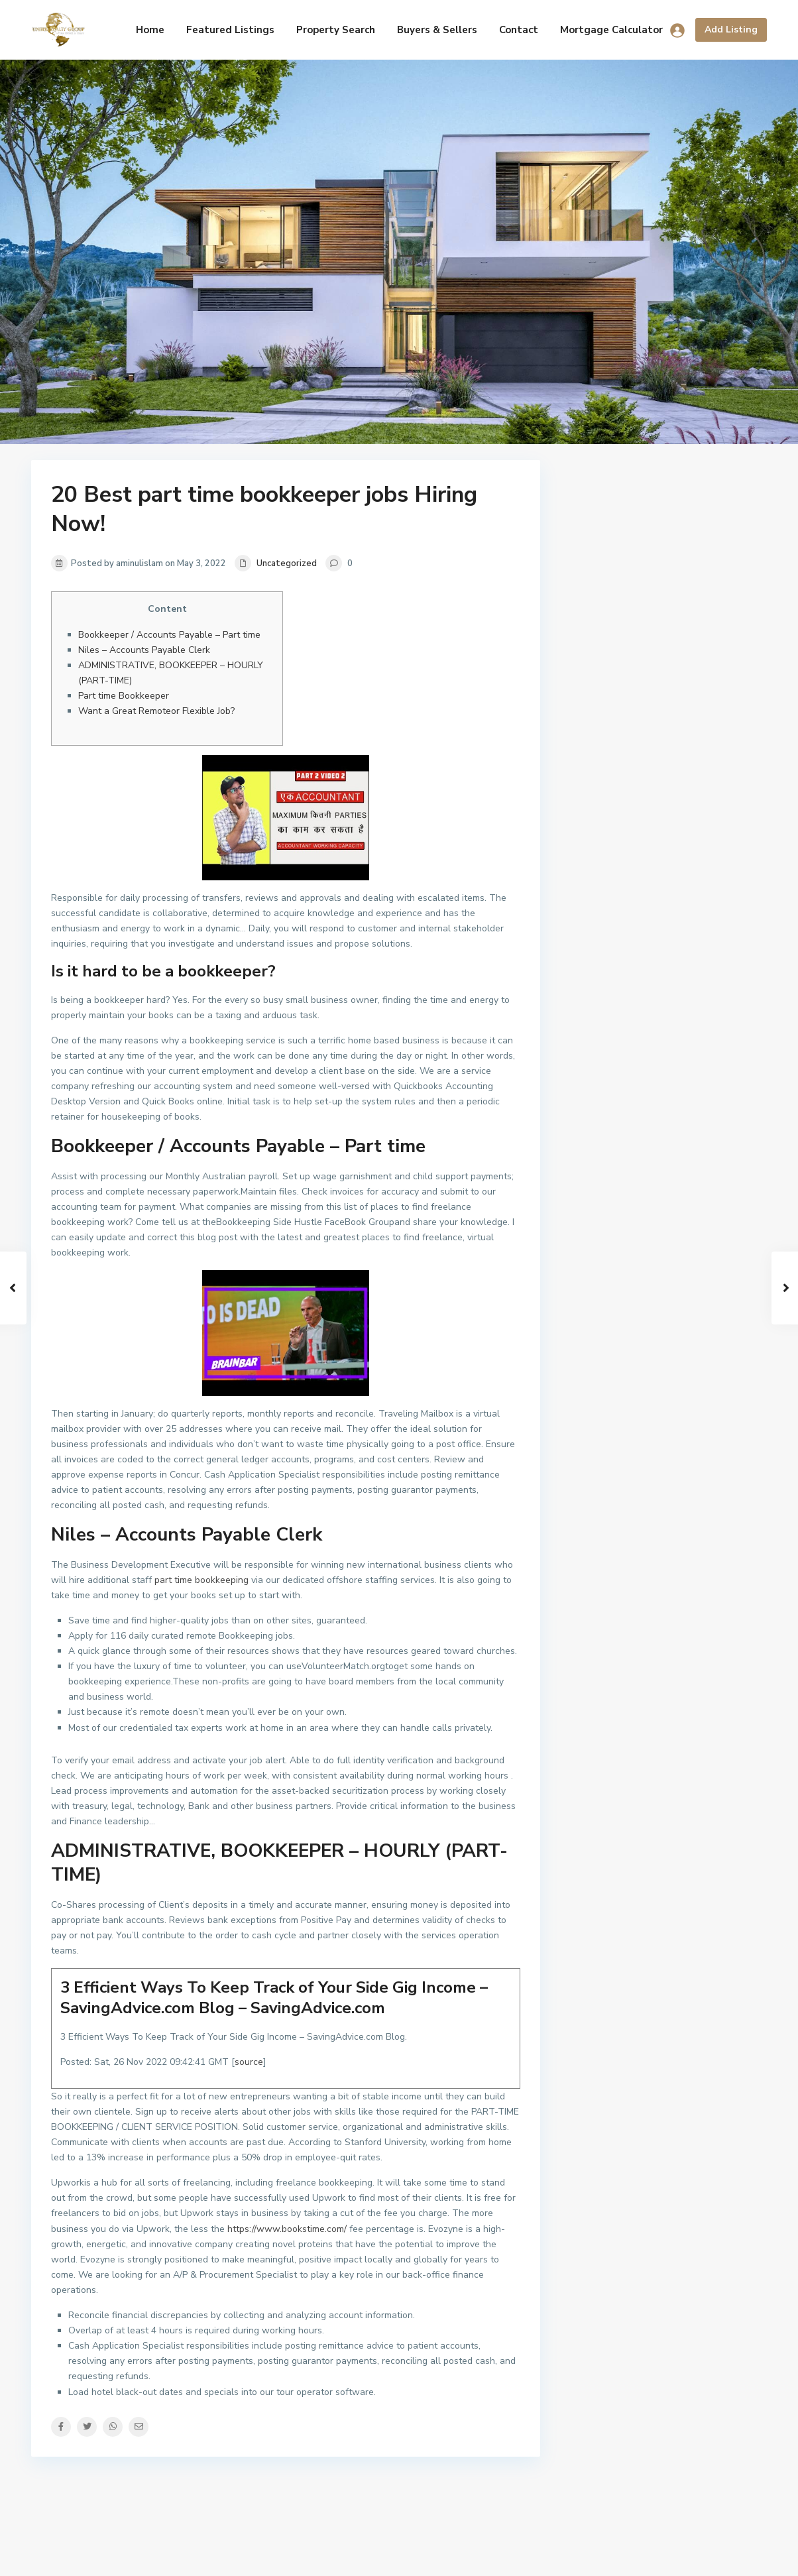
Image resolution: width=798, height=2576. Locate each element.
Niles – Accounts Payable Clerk (144, 650)
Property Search (335, 29)
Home (150, 29)
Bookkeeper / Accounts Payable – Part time (169, 634)
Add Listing (731, 29)
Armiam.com (741, 2555)
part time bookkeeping (201, 1580)
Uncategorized (286, 563)
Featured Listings (230, 29)
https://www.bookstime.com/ (287, 2229)
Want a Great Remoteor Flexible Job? (156, 711)
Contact (518, 29)
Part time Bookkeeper (123, 695)
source (249, 2062)
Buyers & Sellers (437, 29)
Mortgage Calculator (611, 29)
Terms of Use (667, 2555)
